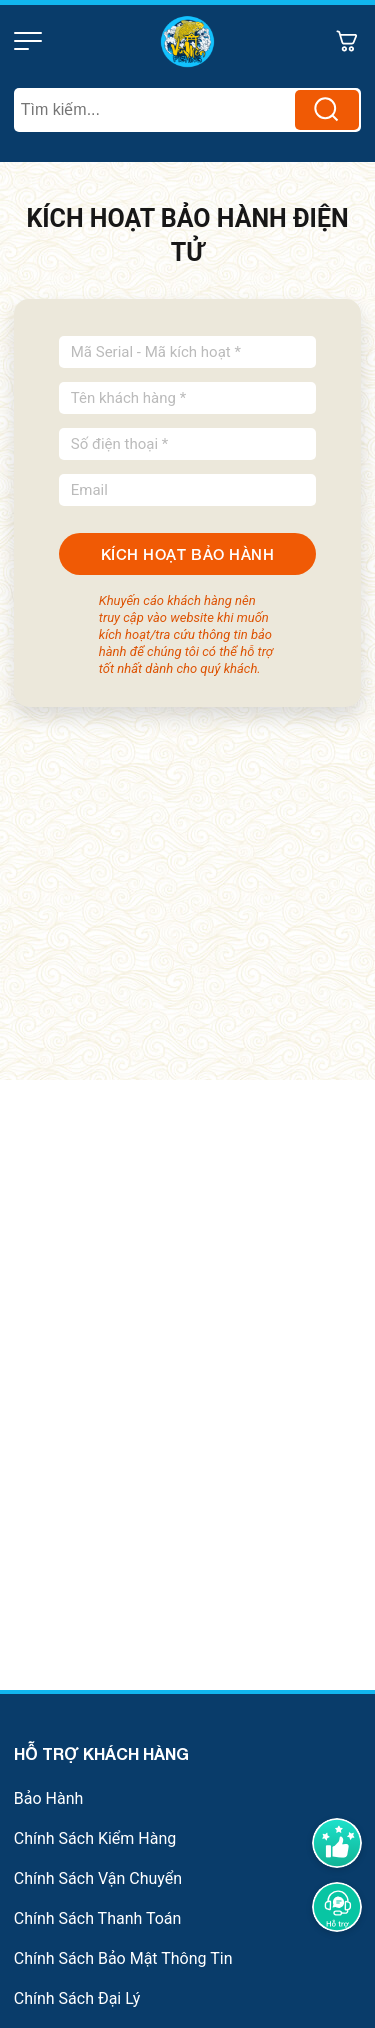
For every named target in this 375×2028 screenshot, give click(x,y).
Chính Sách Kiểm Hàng (95, 1838)
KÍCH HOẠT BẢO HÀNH (187, 554)
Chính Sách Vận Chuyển (98, 1878)
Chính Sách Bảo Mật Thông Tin (123, 1958)
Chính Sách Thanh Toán (98, 1918)
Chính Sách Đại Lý (77, 1998)
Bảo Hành (49, 1798)
